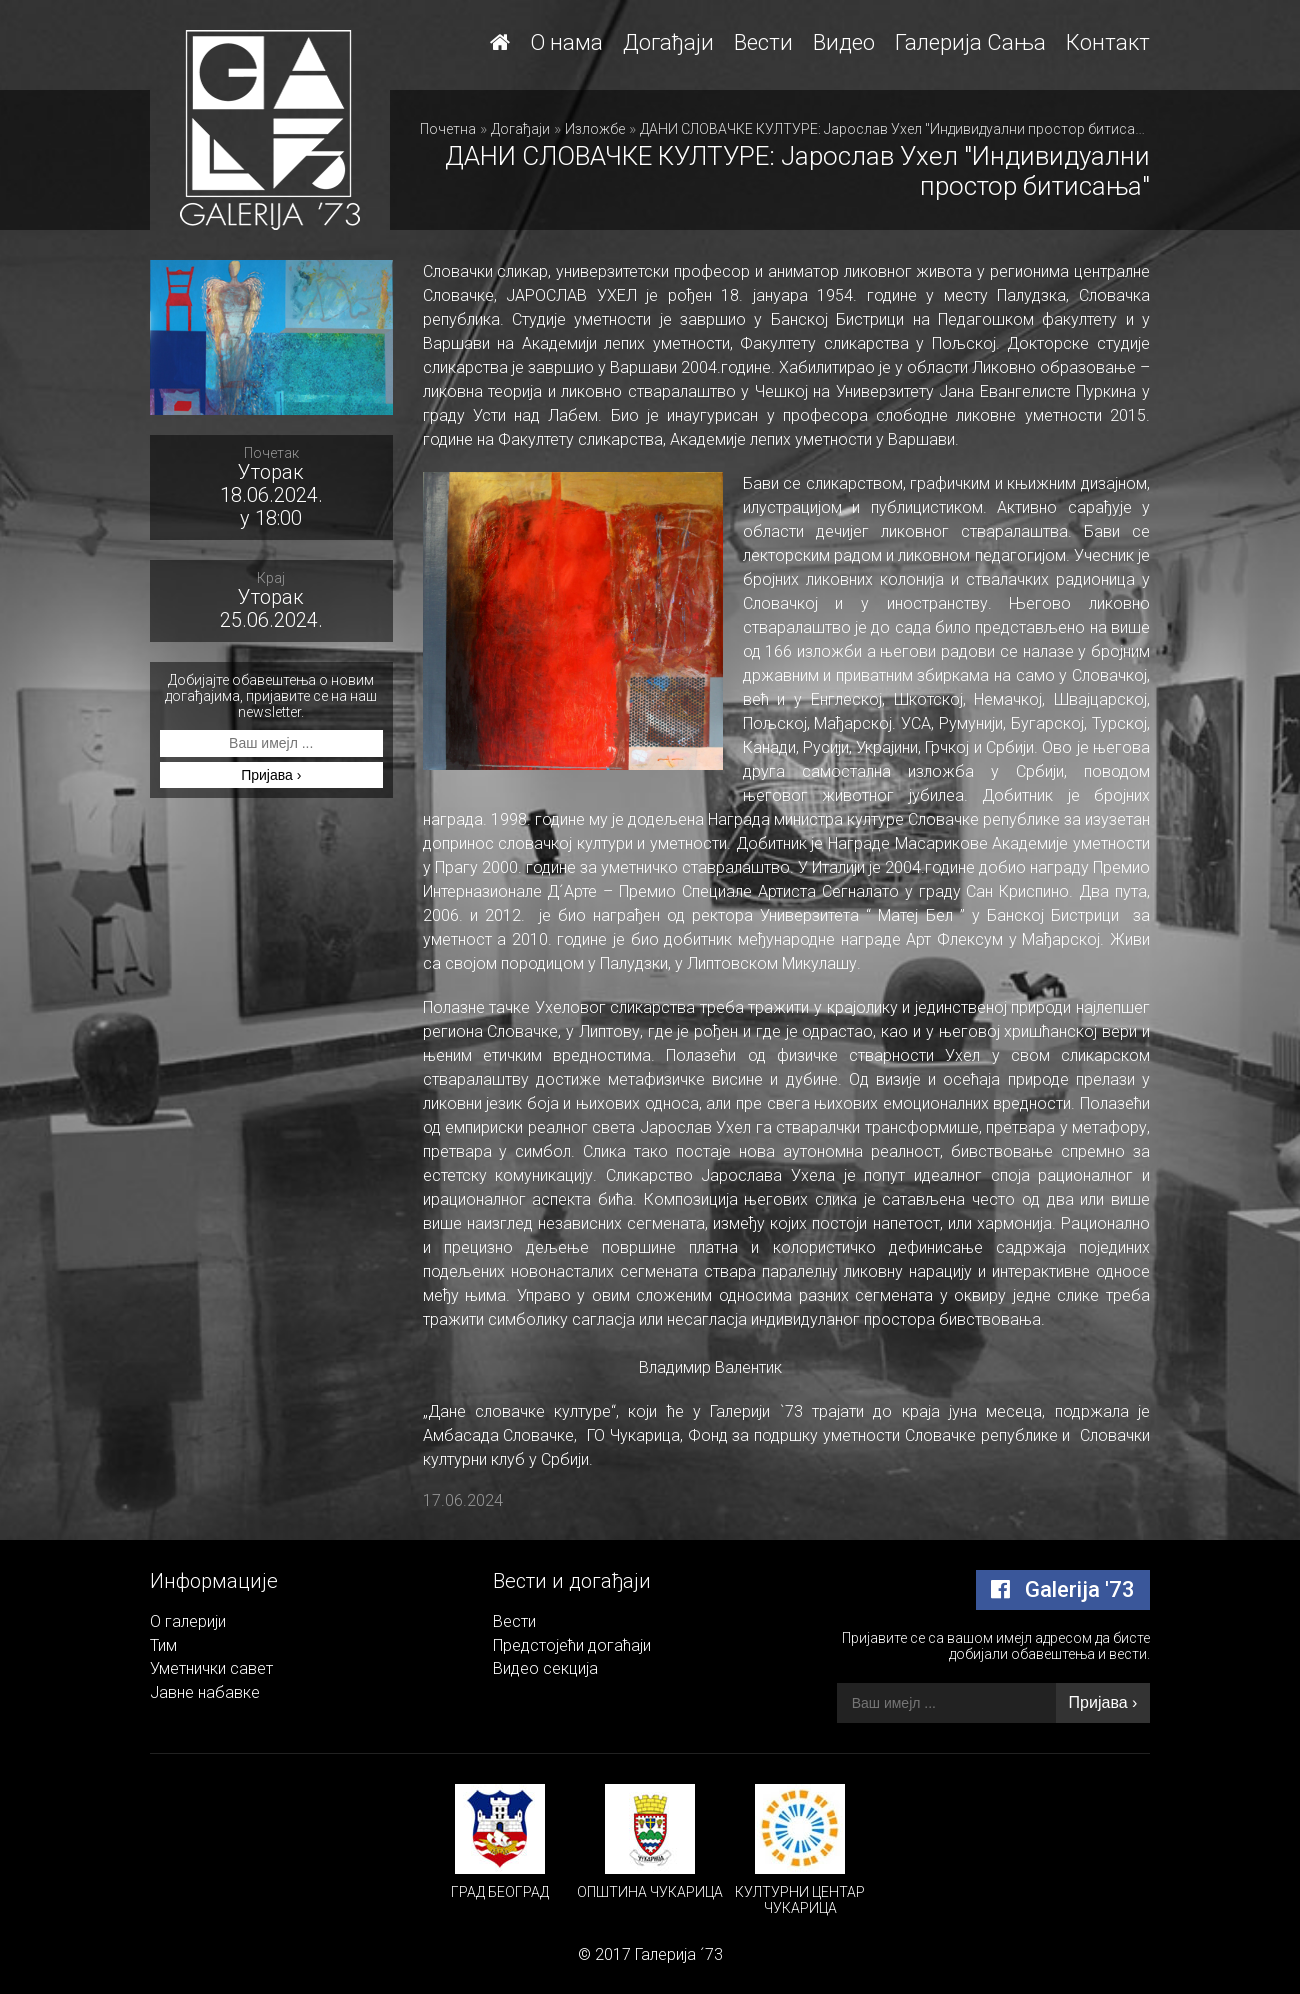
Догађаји (668, 42)
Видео (844, 42)
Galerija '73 (1063, 1589)
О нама (566, 42)
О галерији (188, 1621)
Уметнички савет (211, 1668)
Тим (163, 1645)
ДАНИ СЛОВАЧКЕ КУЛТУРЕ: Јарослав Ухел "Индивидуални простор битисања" (900, 129)
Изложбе (595, 129)
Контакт (1108, 42)
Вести (763, 42)
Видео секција (545, 1668)
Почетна (448, 129)
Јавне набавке (205, 1692)
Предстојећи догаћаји (572, 1645)
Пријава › (271, 775)
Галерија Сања (970, 42)
